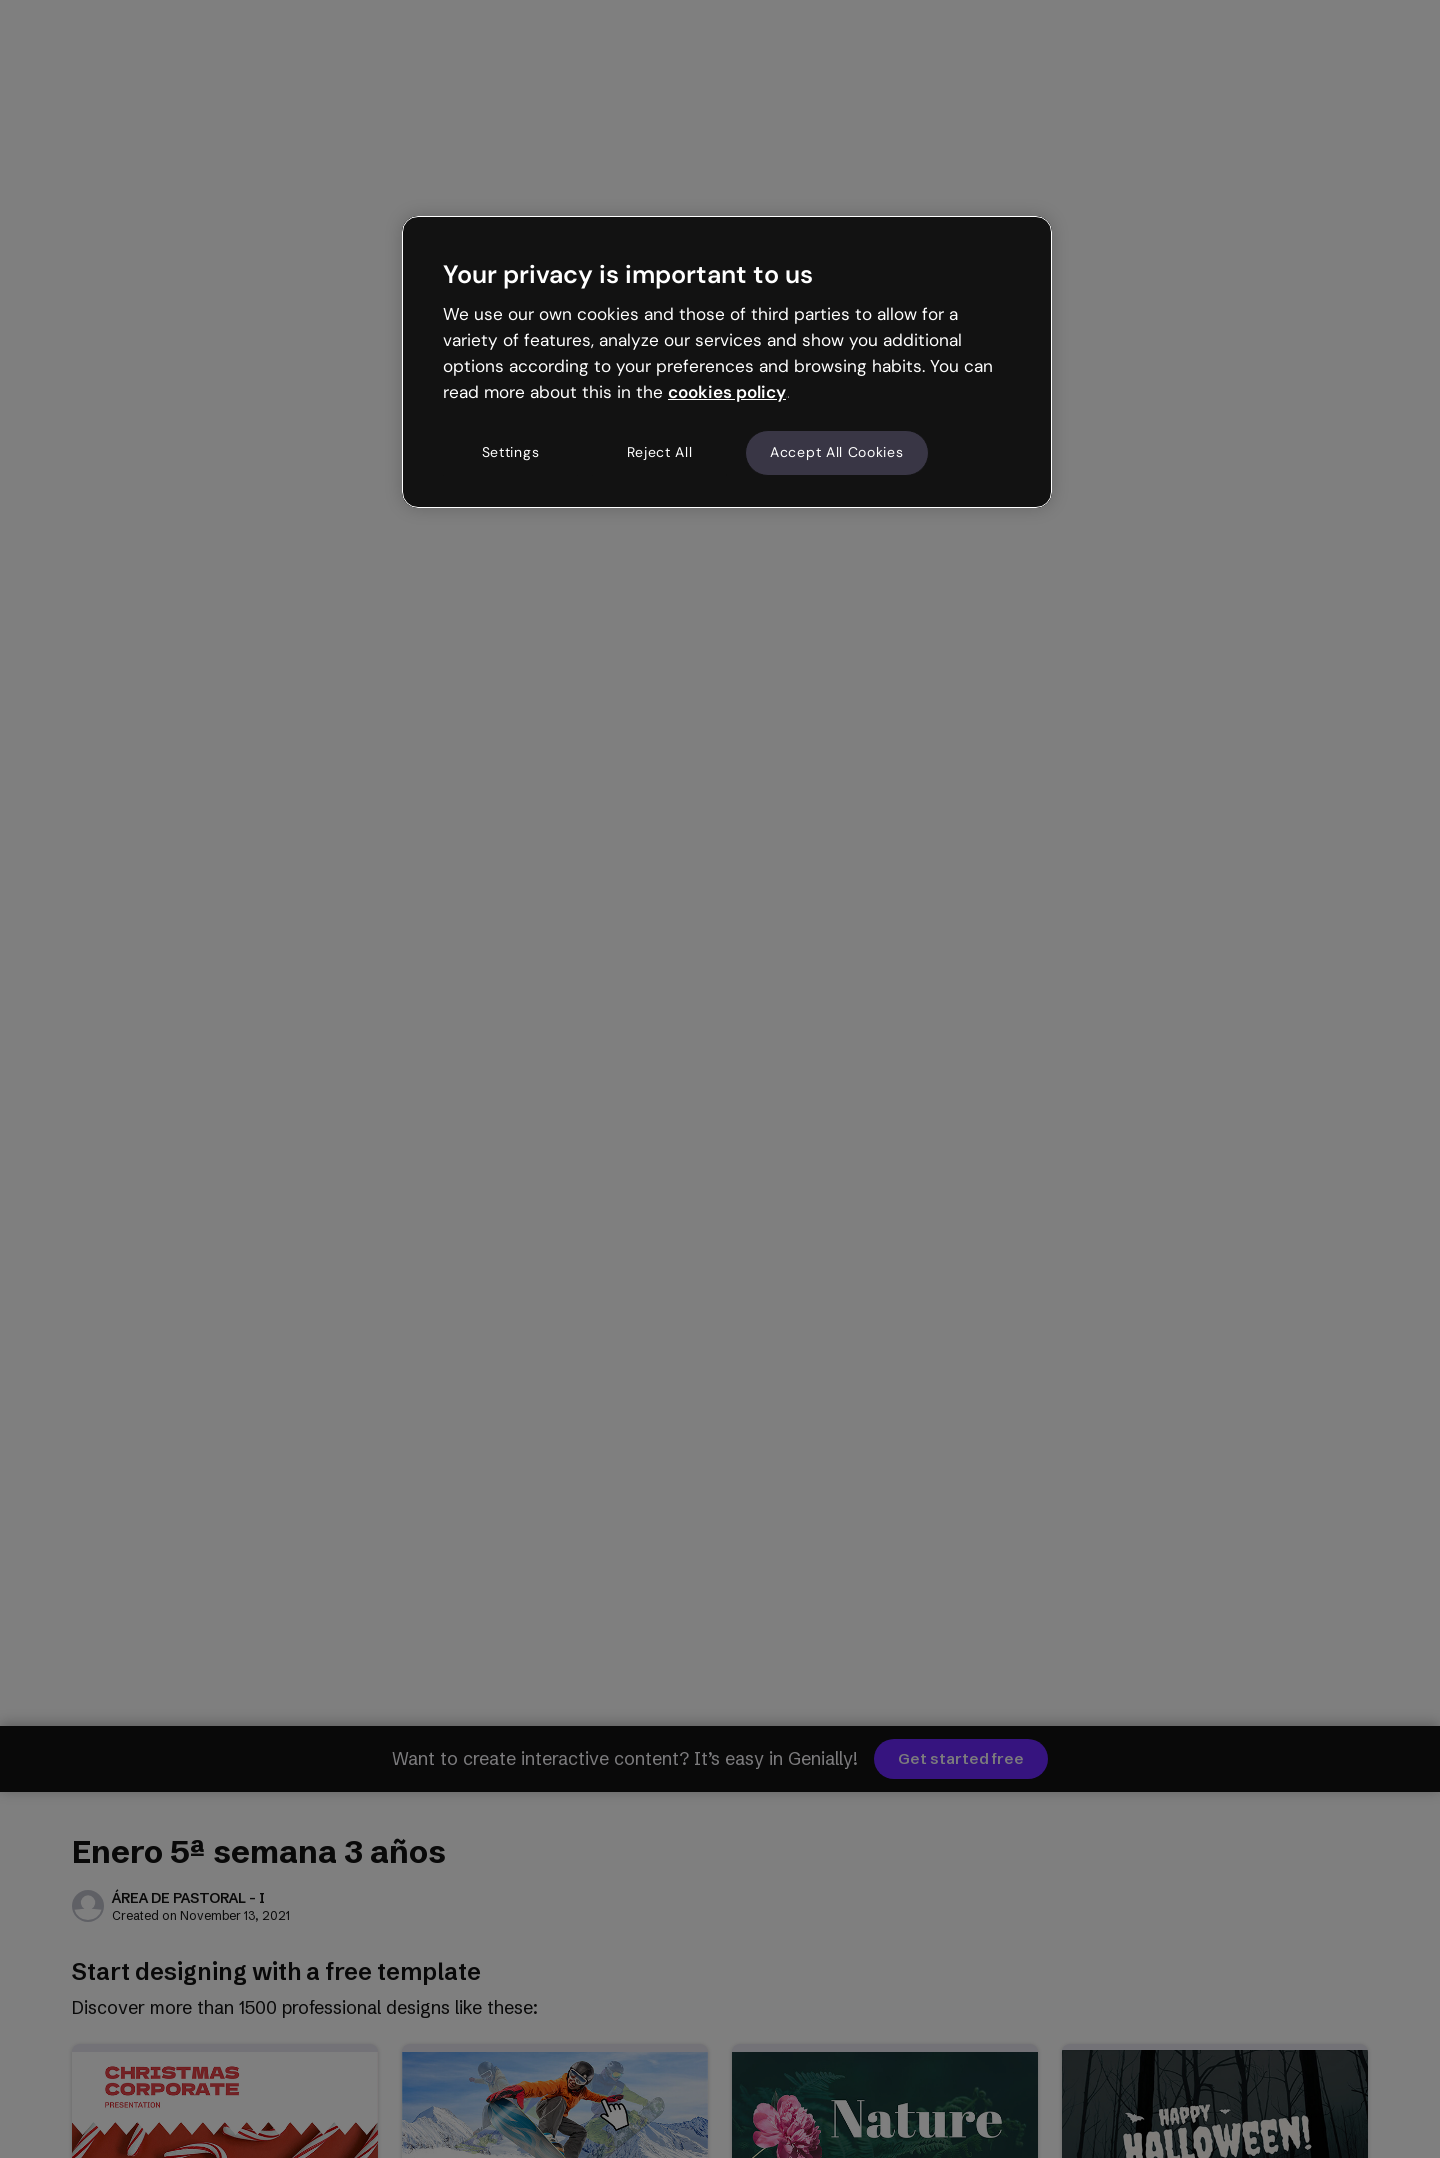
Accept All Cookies (837, 452)
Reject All (660, 452)
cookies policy (727, 392)
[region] (727, 362)
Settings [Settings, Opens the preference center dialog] (511, 452)
